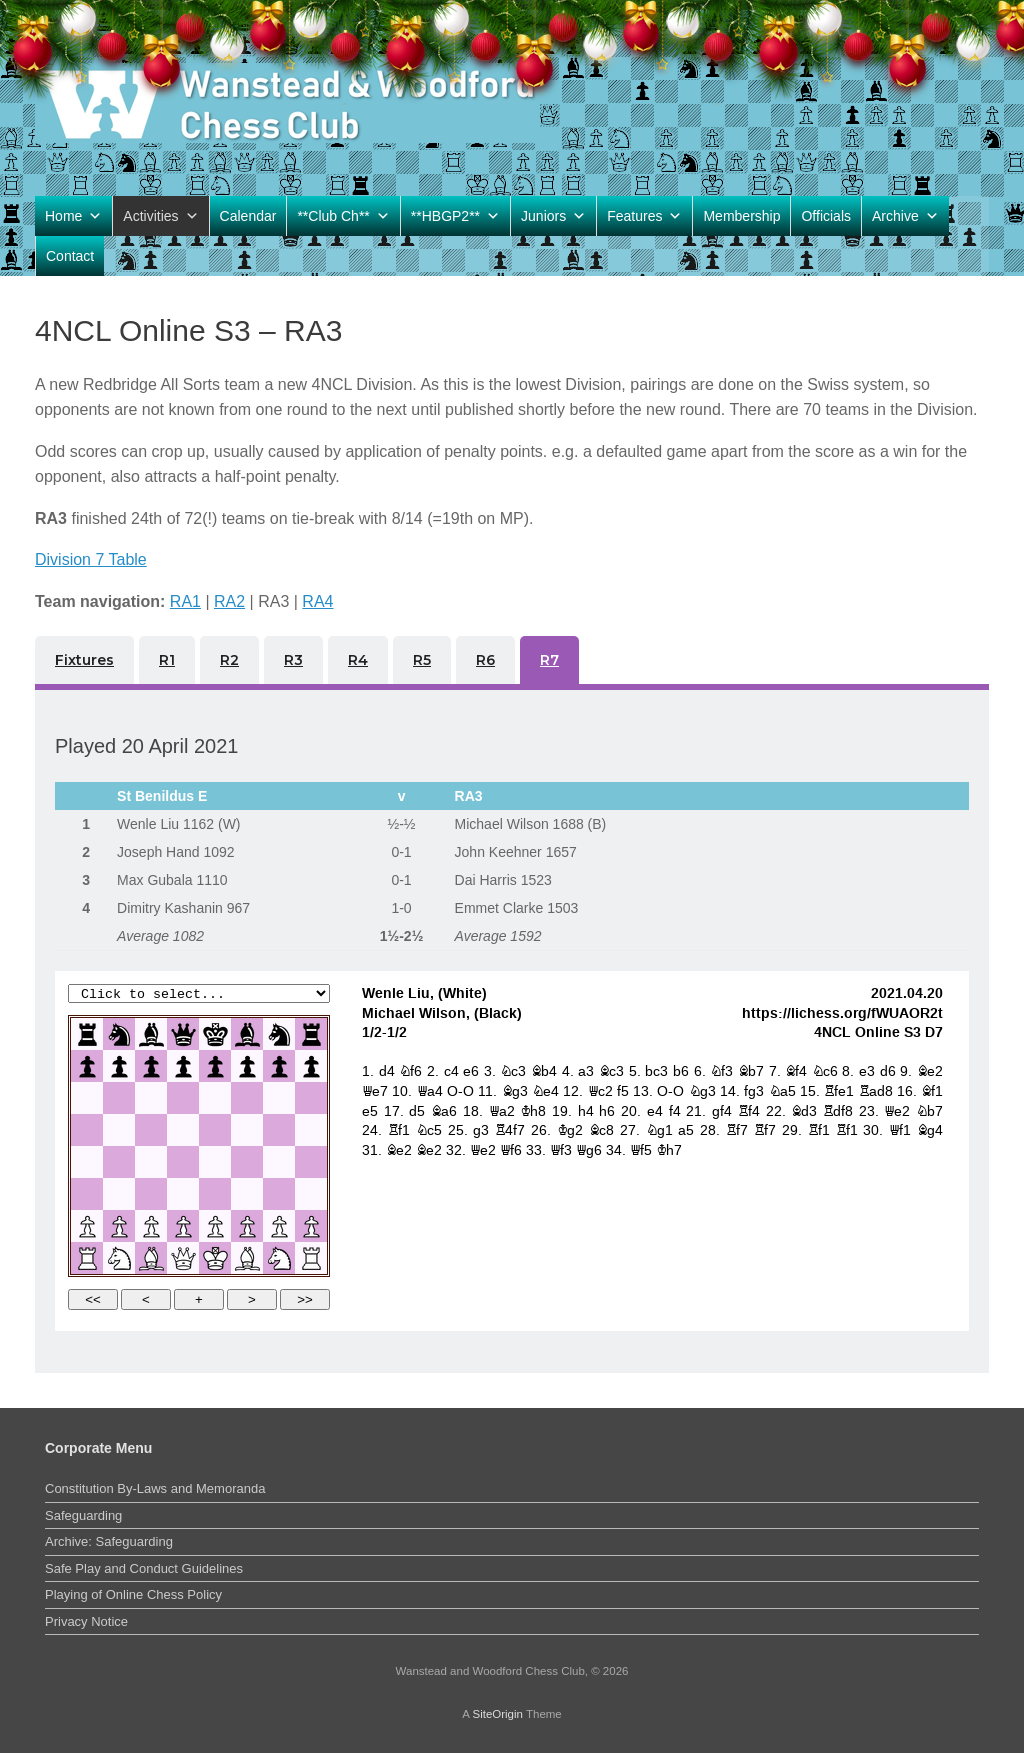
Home (73, 216)
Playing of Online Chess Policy (133, 1594)
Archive (905, 216)
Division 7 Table (91, 559)
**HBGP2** (455, 216)
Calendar (248, 216)
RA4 (317, 601)
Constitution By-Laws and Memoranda (155, 1488)
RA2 (229, 601)
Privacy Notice (86, 1621)
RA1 (185, 601)
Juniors (553, 216)
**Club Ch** (343, 216)
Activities (160, 216)
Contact (70, 256)
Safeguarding (83, 1515)
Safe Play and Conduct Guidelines (144, 1568)
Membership (741, 216)
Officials (826, 216)
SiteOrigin (497, 1714)
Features (644, 216)
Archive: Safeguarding (109, 1541)
